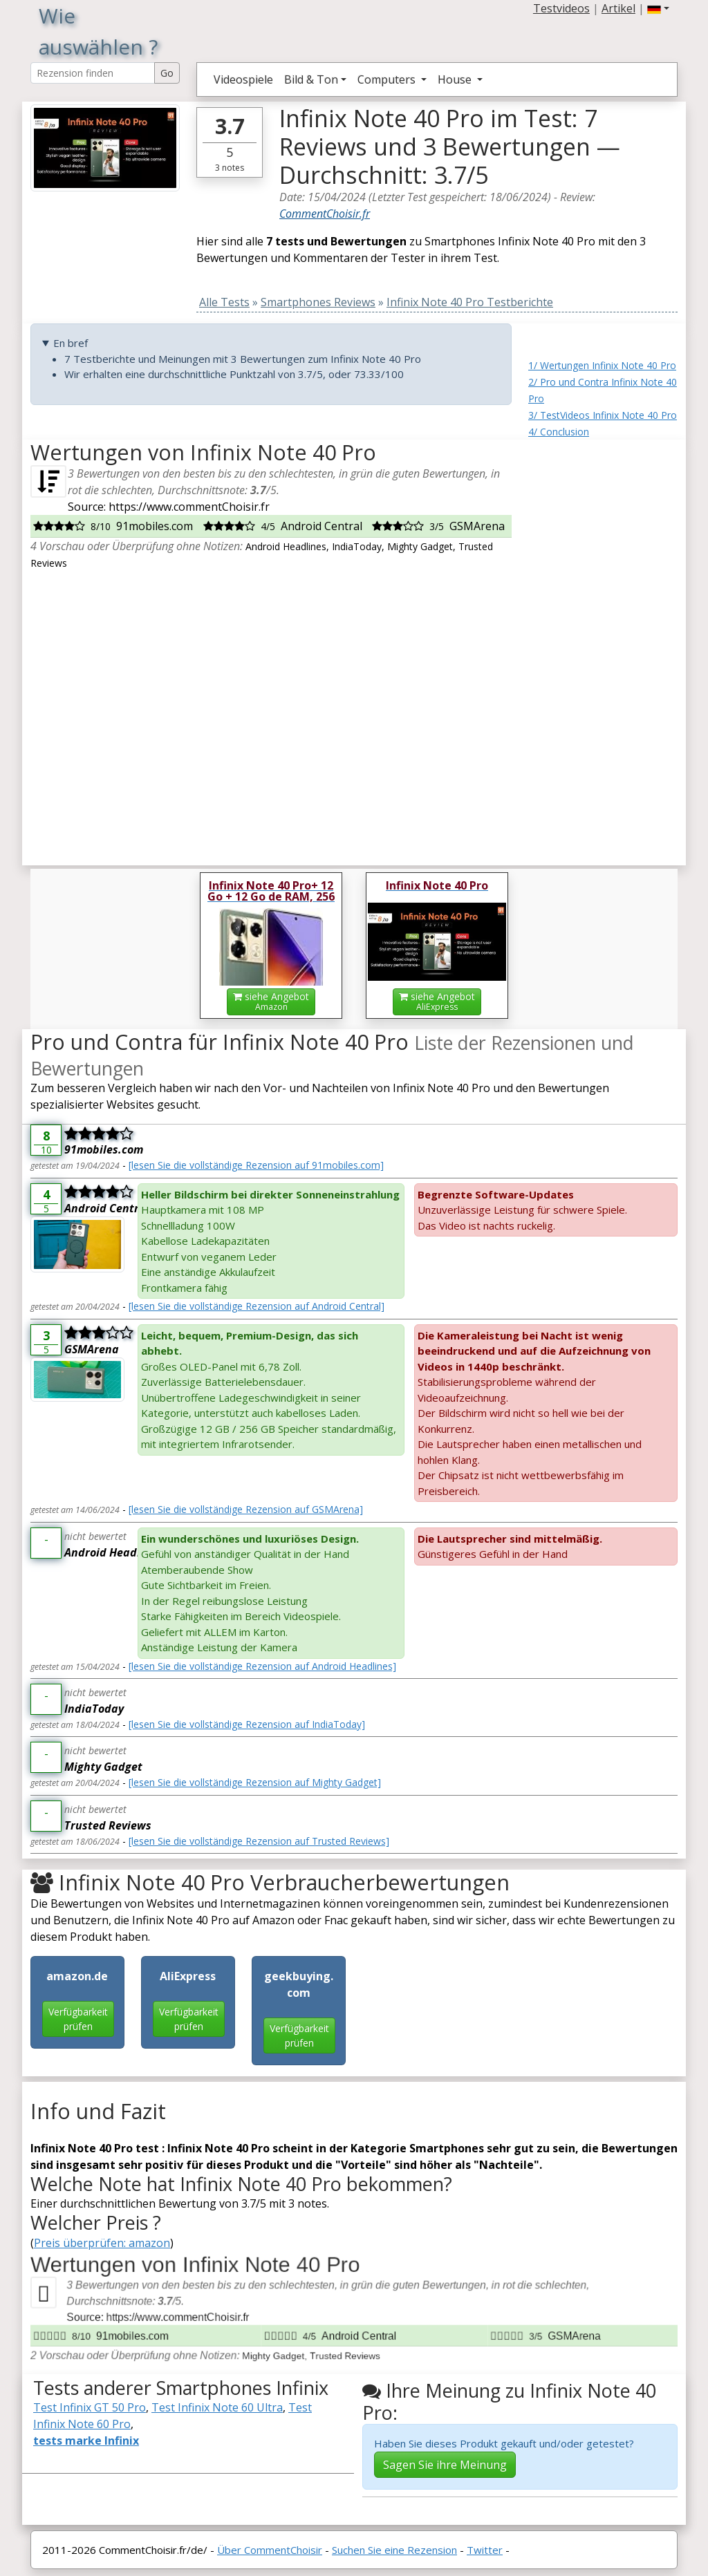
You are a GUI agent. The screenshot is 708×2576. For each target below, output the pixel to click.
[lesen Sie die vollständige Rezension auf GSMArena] (246, 1509)
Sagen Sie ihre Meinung (445, 2464)
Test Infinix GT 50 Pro (89, 2407)
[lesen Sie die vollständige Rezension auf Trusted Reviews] (259, 1841)
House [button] (456, 79)
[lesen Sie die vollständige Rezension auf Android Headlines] (262, 1666)
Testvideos (561, 8)
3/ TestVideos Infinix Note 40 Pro (602, 415)
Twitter (485, 2550)
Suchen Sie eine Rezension (394, 2550)
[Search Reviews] (92, 73)
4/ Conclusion (558, 431)
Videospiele (243, 79)
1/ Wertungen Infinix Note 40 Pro (602, 365)
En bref (70, 343)
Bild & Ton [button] (311, 79)
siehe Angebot (271, 1001)
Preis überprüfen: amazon (102, 2242)
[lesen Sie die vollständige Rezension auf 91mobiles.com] (256, 1165)
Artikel (618, 8)
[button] (658, 8)
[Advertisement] (603, 647)
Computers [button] (387, 79)
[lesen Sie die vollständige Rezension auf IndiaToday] (247, 1724)
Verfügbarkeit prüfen (78, 2019)
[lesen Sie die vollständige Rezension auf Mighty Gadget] (255, 1782)
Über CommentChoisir (269, 2550)
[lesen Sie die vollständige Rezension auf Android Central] (256, 1306)
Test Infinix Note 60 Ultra (217, 2407)
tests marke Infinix (86, 2440)
